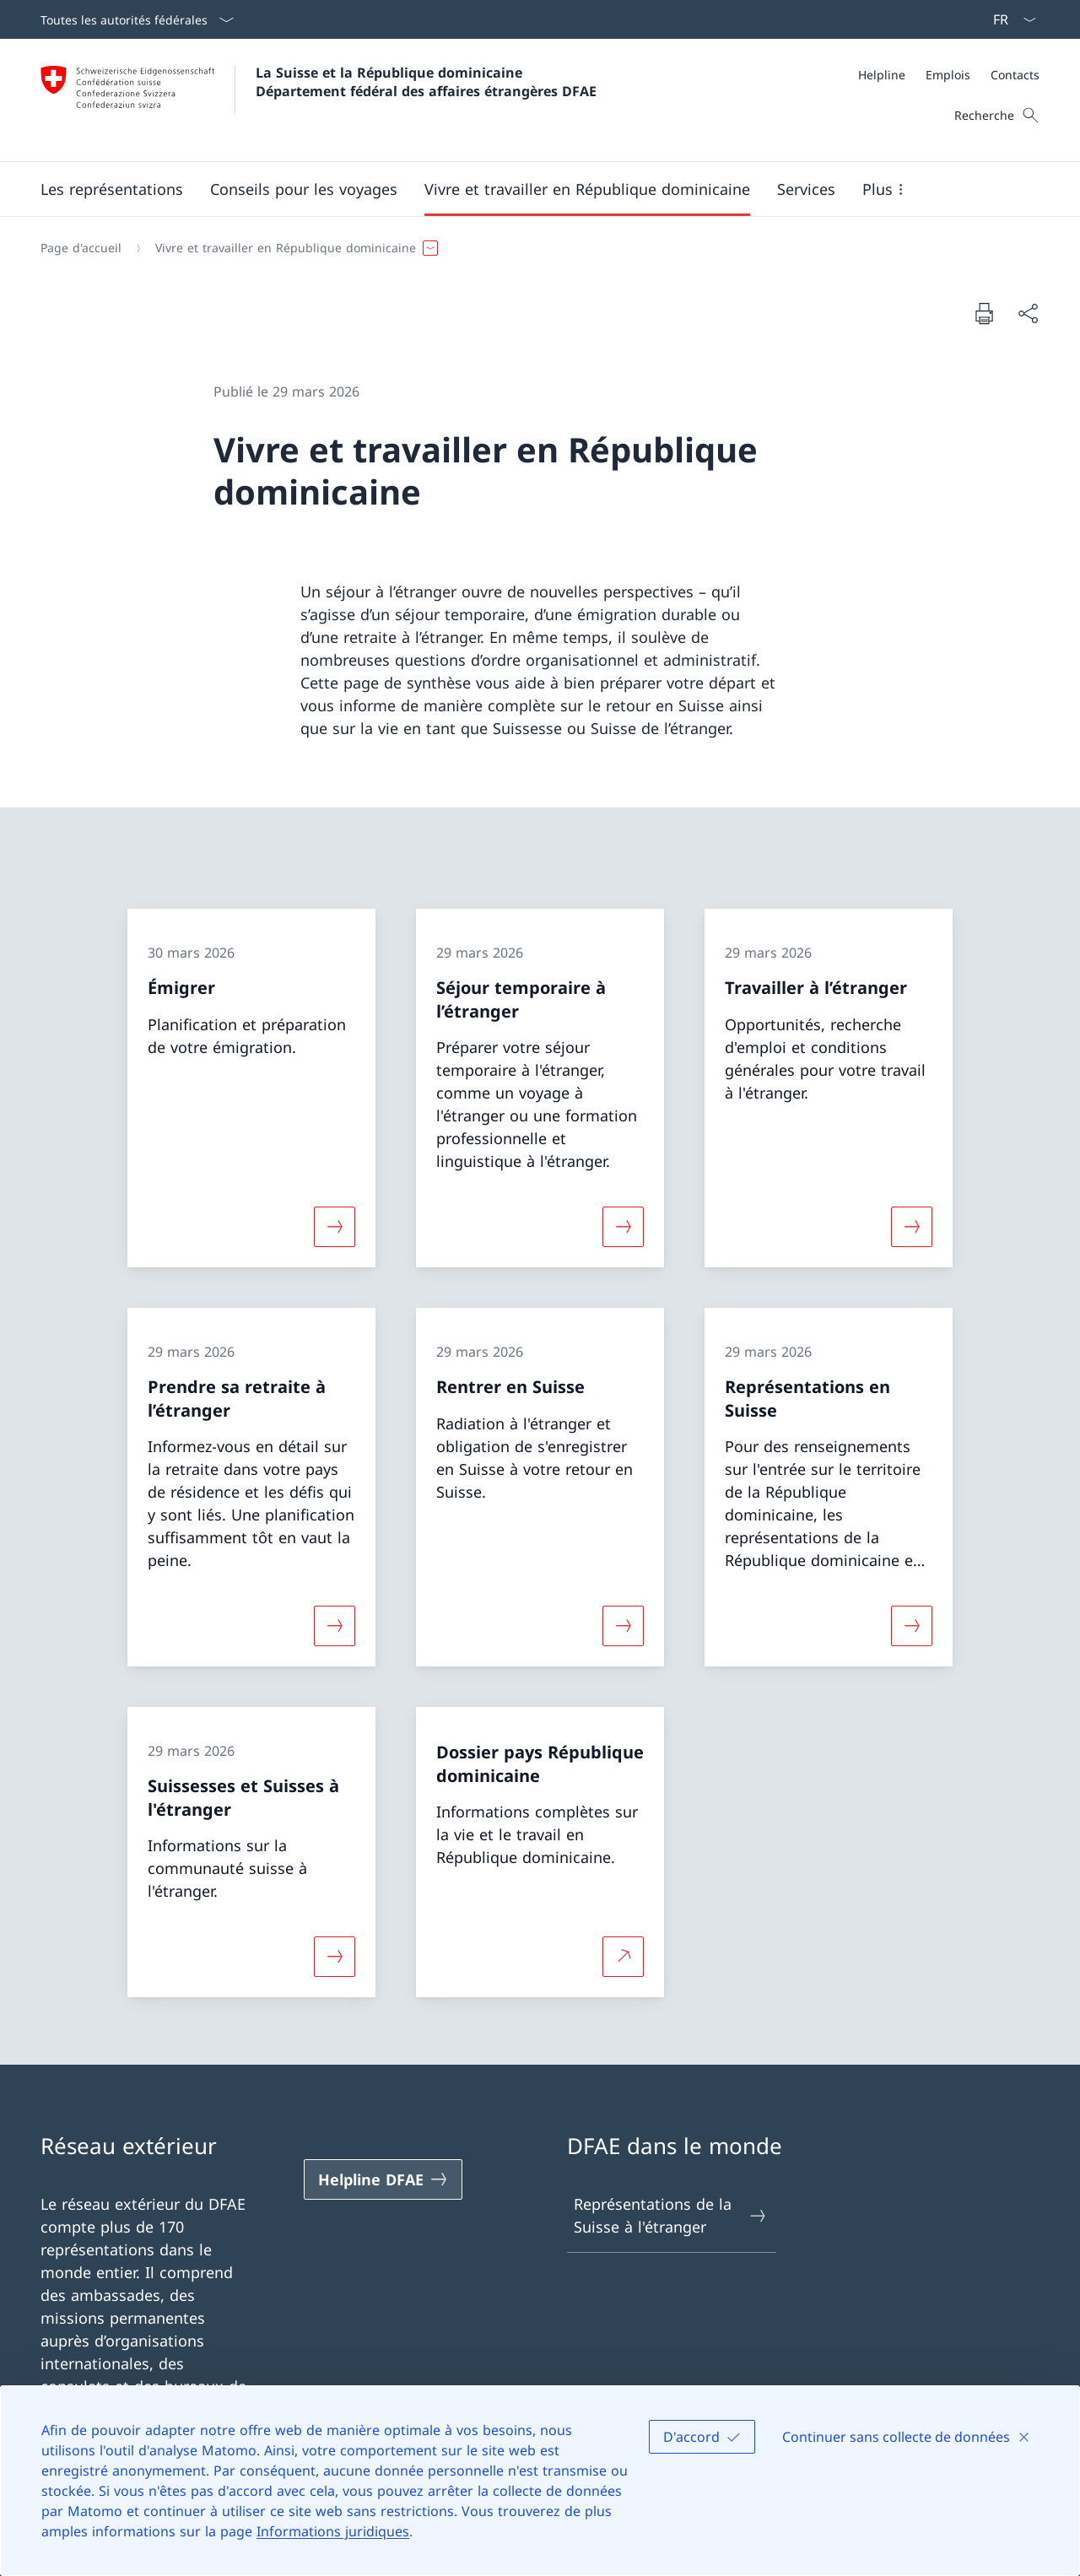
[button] (112, 189)
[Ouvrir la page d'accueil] (318, 100)
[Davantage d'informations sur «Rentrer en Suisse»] (623, 1626)
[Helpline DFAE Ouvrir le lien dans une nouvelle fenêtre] (383, 2179)
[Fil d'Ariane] (533, 248)
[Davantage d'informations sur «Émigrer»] (334, 1227)
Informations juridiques (332, 2531)
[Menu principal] (526, 189)
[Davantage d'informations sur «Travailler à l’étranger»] (912, 1227)
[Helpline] (881, 75)
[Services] (806, 189)
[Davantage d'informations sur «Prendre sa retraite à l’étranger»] (334, 1626)
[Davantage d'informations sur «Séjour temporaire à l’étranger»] (623, 1227)
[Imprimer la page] (984, 313)
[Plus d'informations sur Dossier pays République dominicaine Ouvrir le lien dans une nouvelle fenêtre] (623, 1956)
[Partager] (1028, 313)
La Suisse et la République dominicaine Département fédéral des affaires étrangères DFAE (426, 81)
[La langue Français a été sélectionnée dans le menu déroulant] (1009, 19)
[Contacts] (1015, 75)
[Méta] (949, 75)
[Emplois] (947, 75)
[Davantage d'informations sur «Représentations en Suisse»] (912, 1626)
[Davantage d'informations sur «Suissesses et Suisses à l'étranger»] (334, 1956)
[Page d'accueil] (81, 248)
